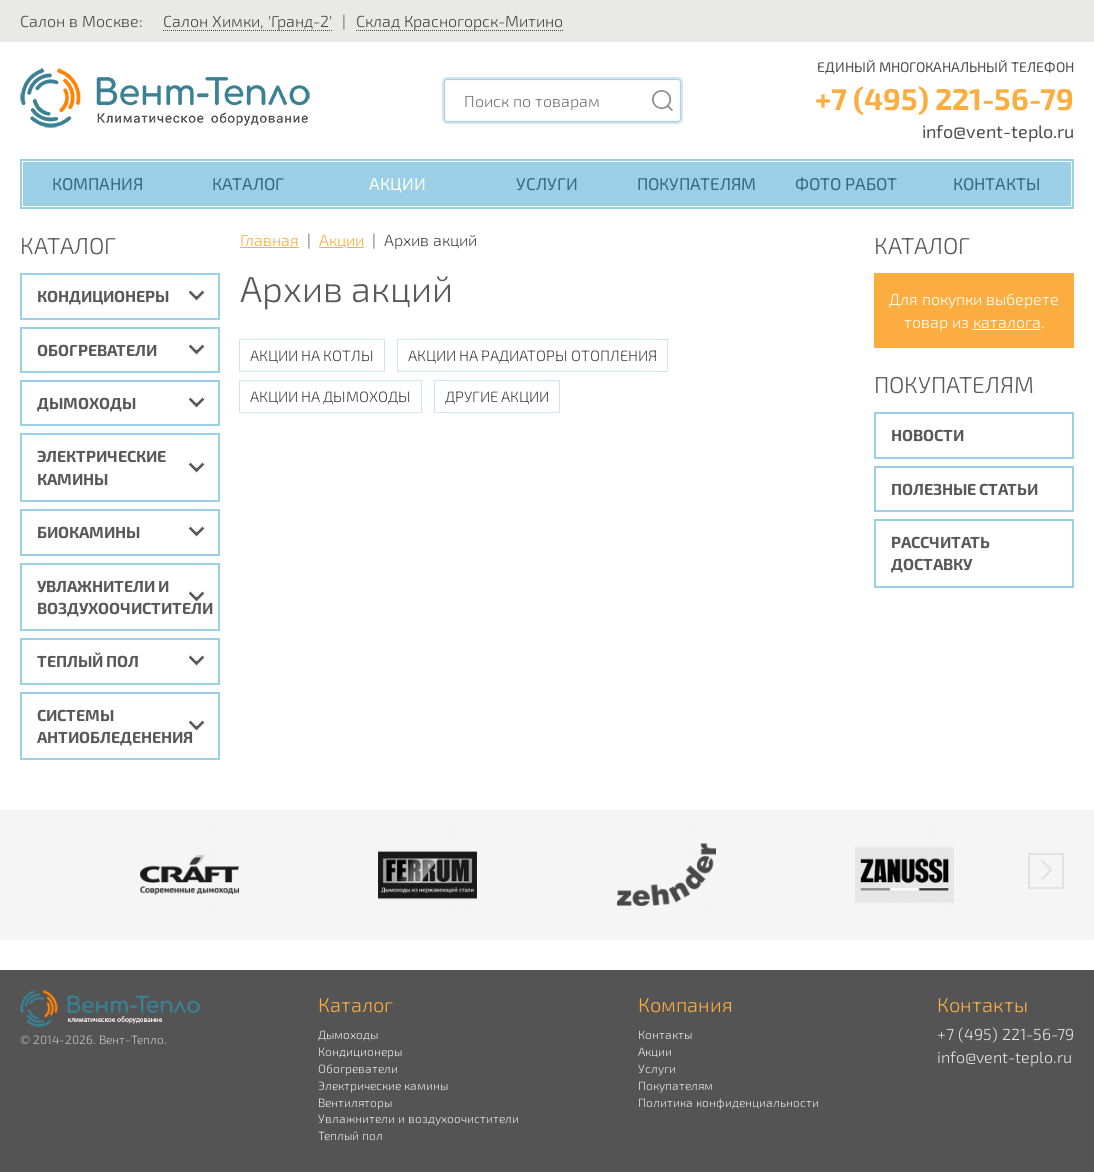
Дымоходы (86, 402)
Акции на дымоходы (330, 396)
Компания (97, 183)
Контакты (996, 183)
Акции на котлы (312, 355)
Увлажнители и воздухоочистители (125, 596)
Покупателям (696, 183)
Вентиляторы (355, 1102)
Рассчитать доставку (940, 552)
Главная (269, 239)
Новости (927, 434)
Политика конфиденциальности (728, 1102)
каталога (1007, 321)
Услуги (547, 183)
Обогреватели (97, 349)
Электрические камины (101, 466)
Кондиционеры (103, 295)
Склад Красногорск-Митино (459, 20)
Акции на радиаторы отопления (532, 355)
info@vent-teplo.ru (998, 131)
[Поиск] (662, 100)
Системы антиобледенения (115, 725)
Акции (397, 183)
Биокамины (88, 531)
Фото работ (846, 183)
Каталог (248, 183)
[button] (1046, 871)
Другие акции (497, 396)
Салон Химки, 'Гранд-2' (247, 20)
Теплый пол (88, 660)
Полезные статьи (964, 488)
